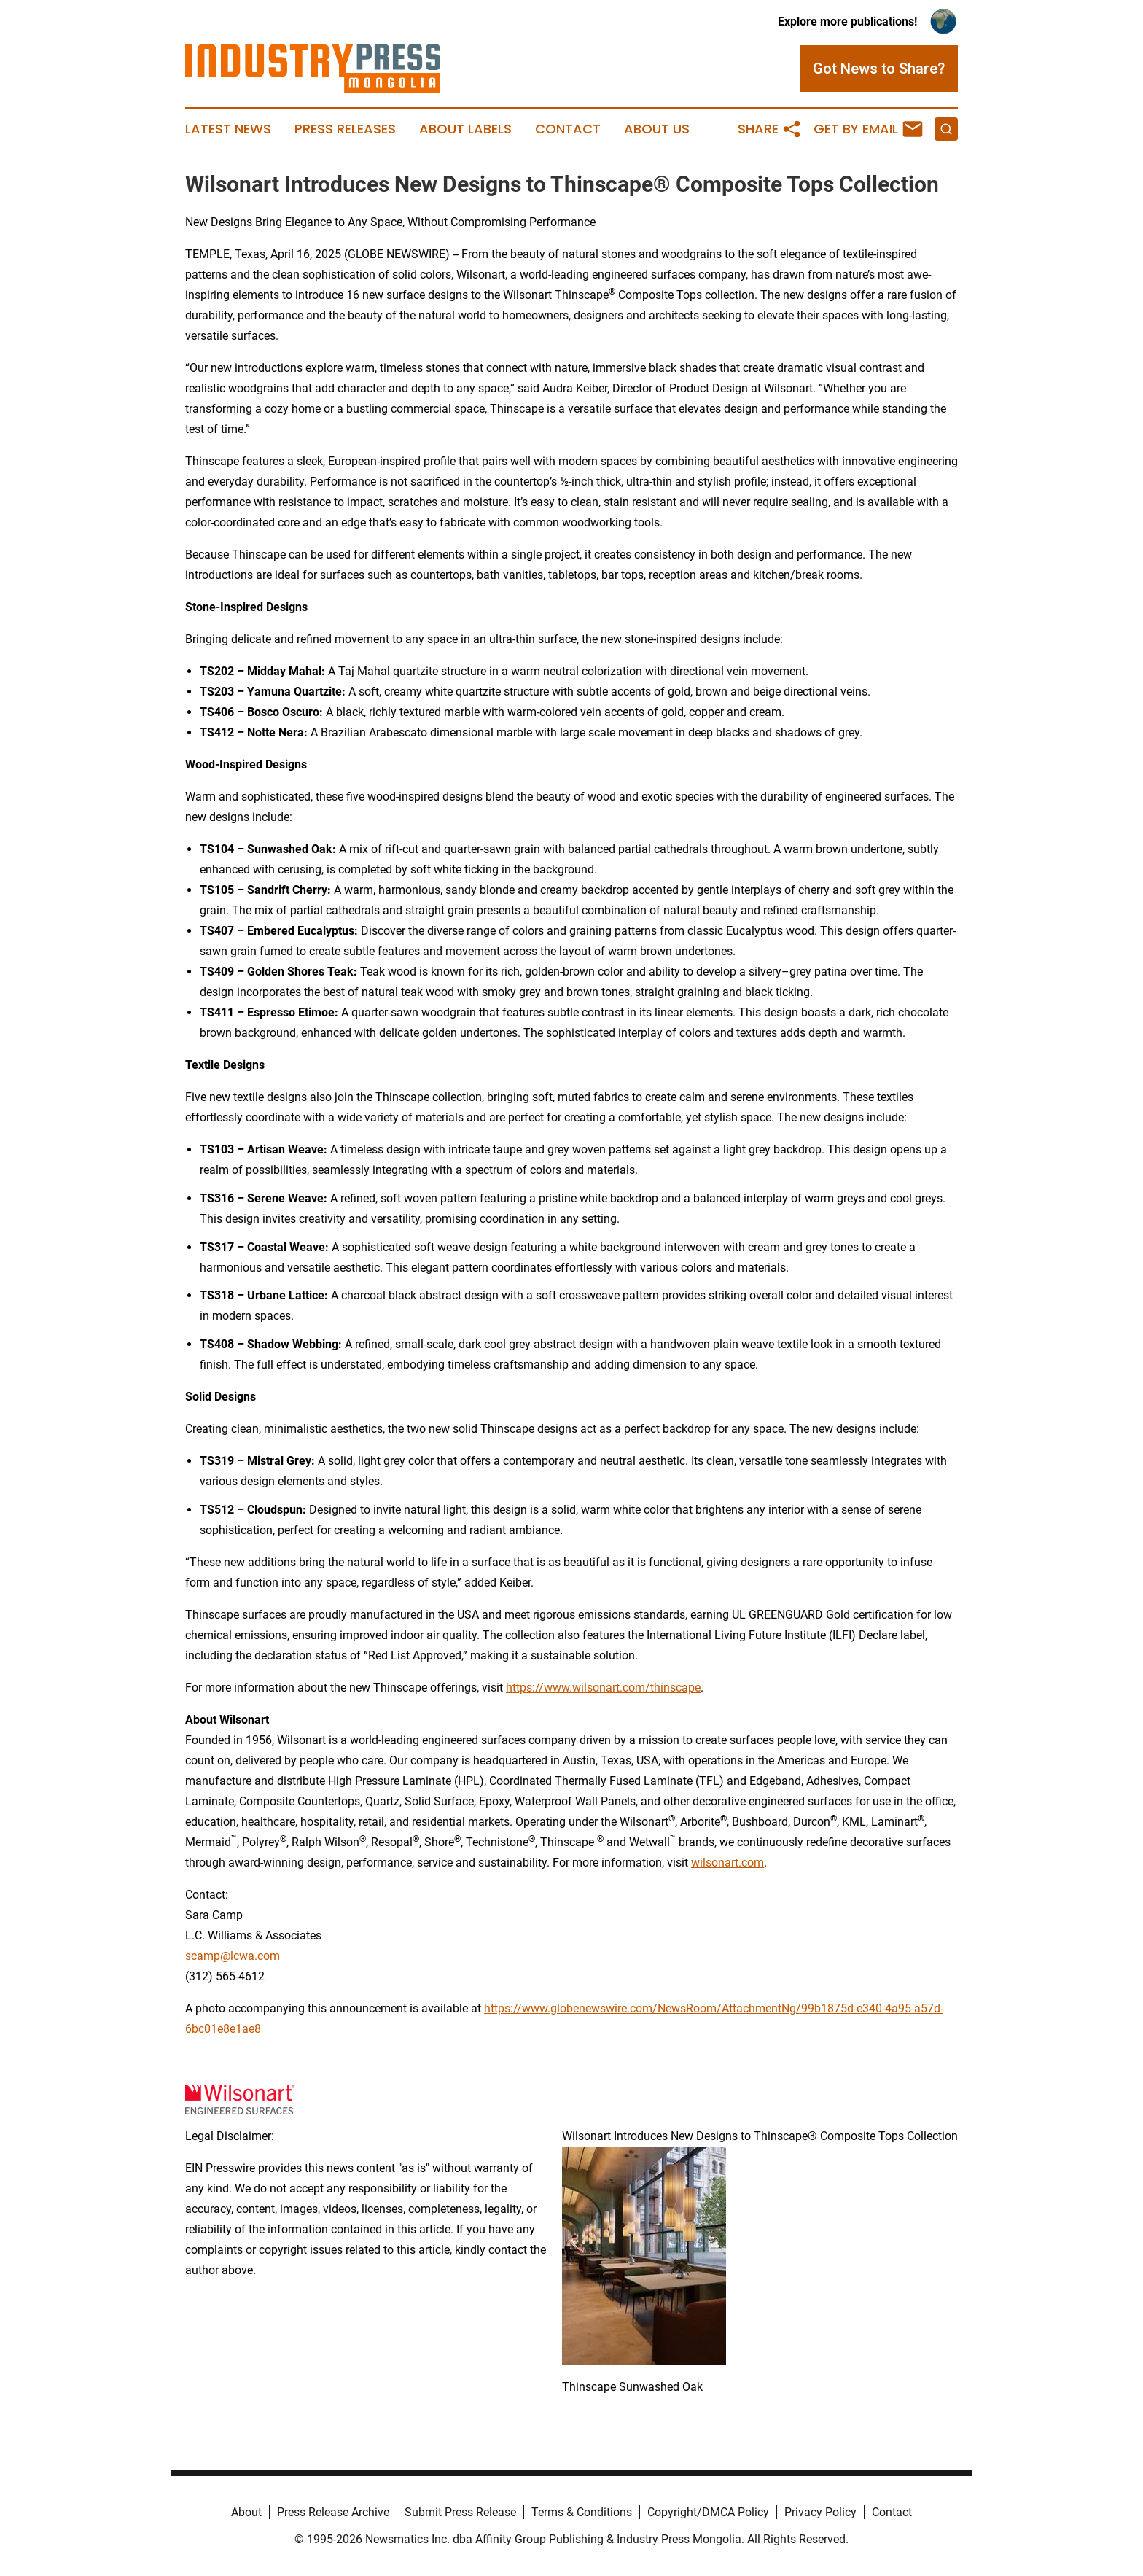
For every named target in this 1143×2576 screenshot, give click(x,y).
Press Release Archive (333, 2512)
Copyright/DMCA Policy (708, 2512)
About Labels (465, 129)
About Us (657, 129)
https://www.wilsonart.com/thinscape (603, 1687)
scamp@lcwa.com (232, 1956)
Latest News (228, 129)
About (246, 2512)
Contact (568, 129)
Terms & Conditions (581, 2512)
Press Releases (345, 129)
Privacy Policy (820, 2512)
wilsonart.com (727, 1862)
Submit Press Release (460, 2512)
